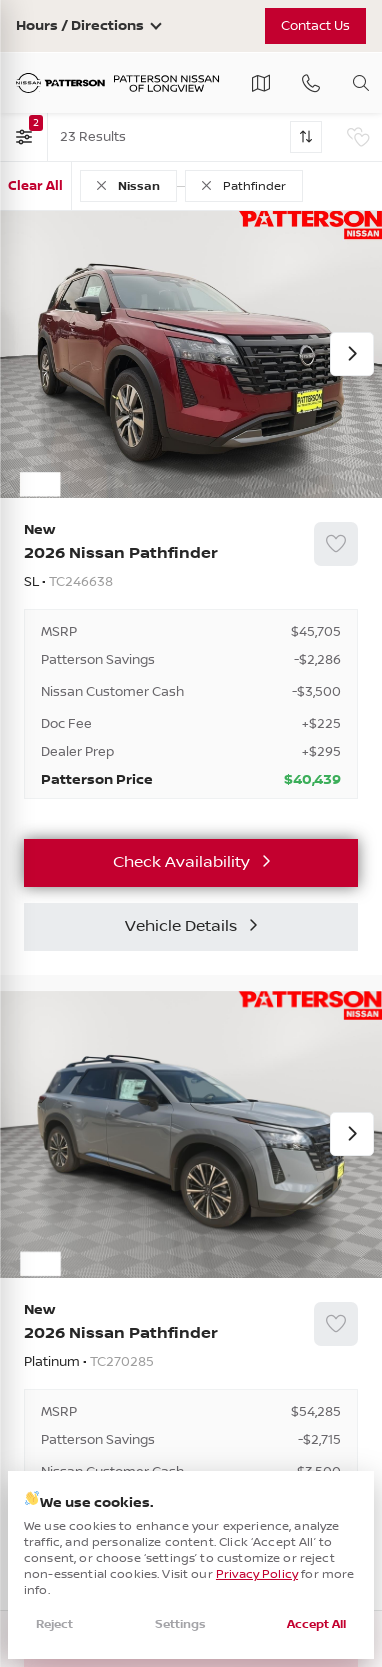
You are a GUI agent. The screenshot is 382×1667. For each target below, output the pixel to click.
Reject (54, 1624)
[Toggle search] (361, 83)
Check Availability (181, 862)
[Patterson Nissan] (118, 83)
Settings (180, 1624)
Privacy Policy (257, 1574)
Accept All (316, 1624)
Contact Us (315, 26)
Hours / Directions (80, 26)
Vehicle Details (181, 926)
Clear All (35, 186)
